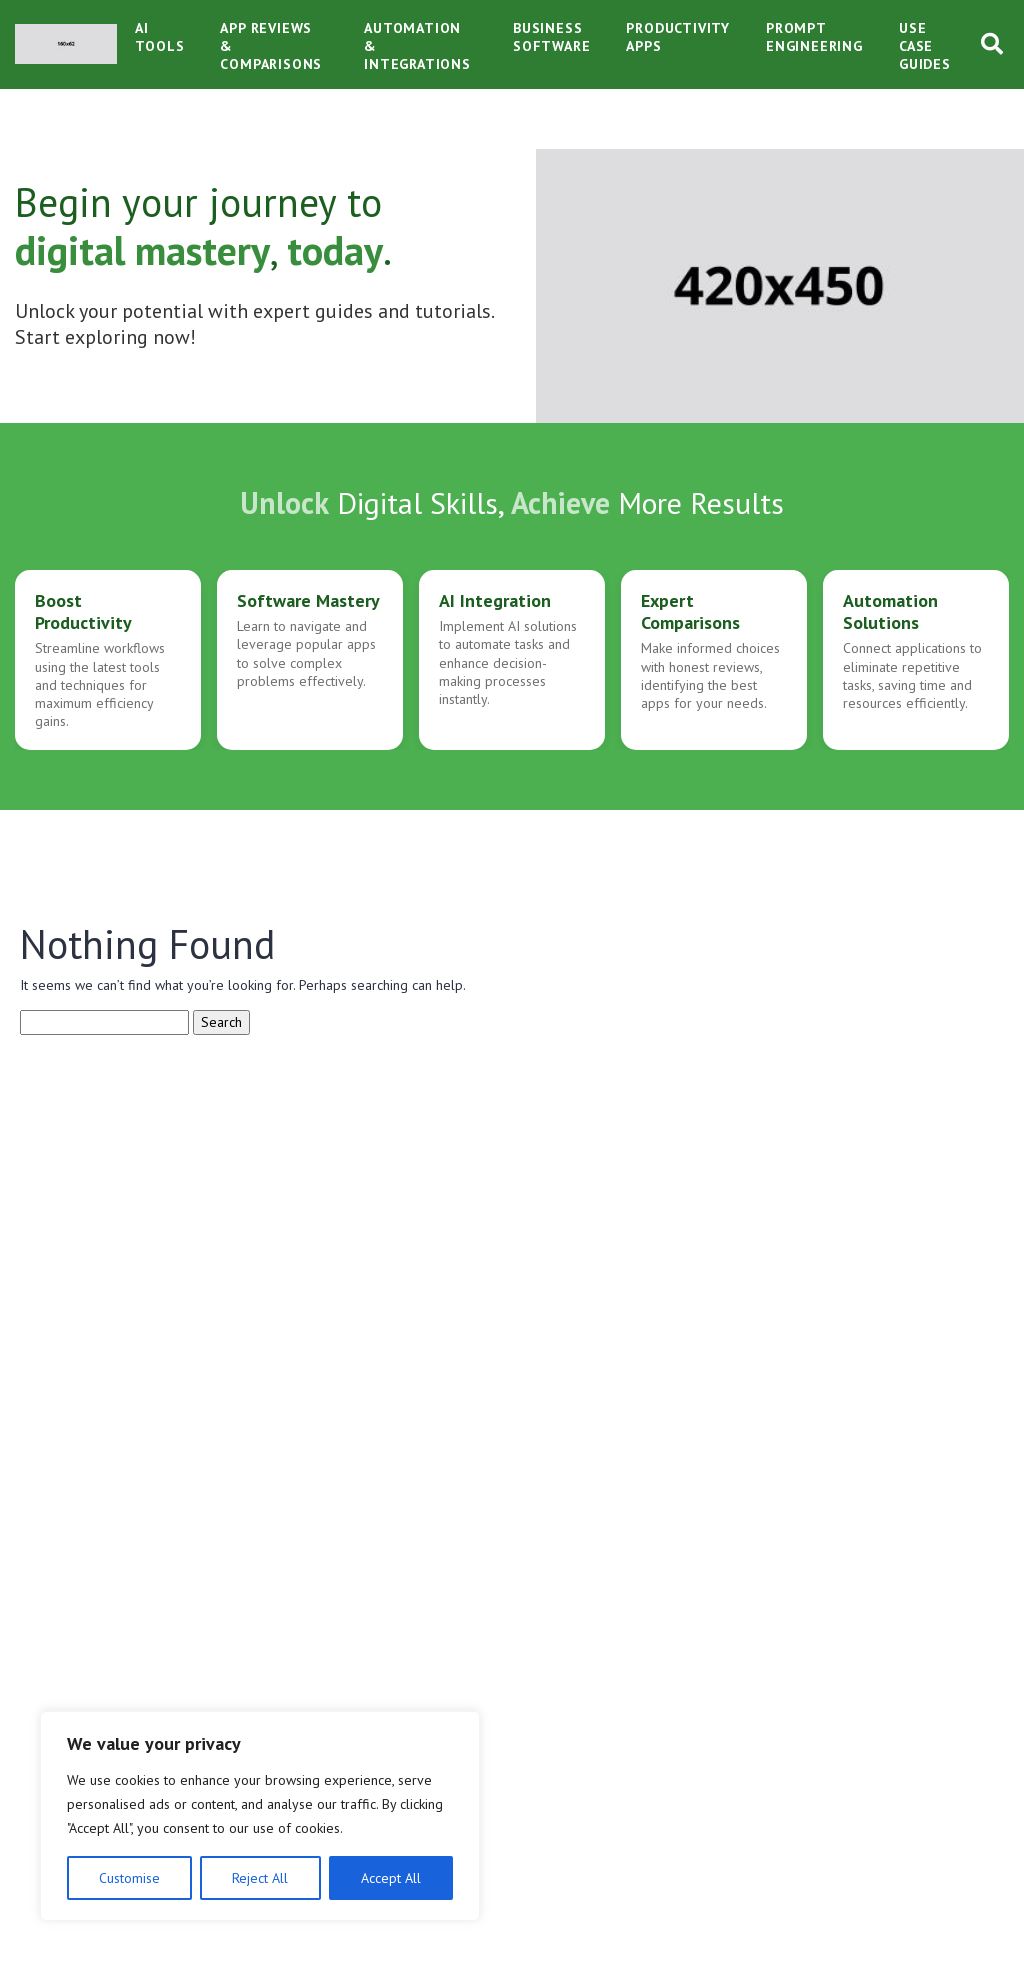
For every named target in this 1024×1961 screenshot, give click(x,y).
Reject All (260, 1878)
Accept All (391, 1878)
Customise (129, 1878)
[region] (260, 1816)
